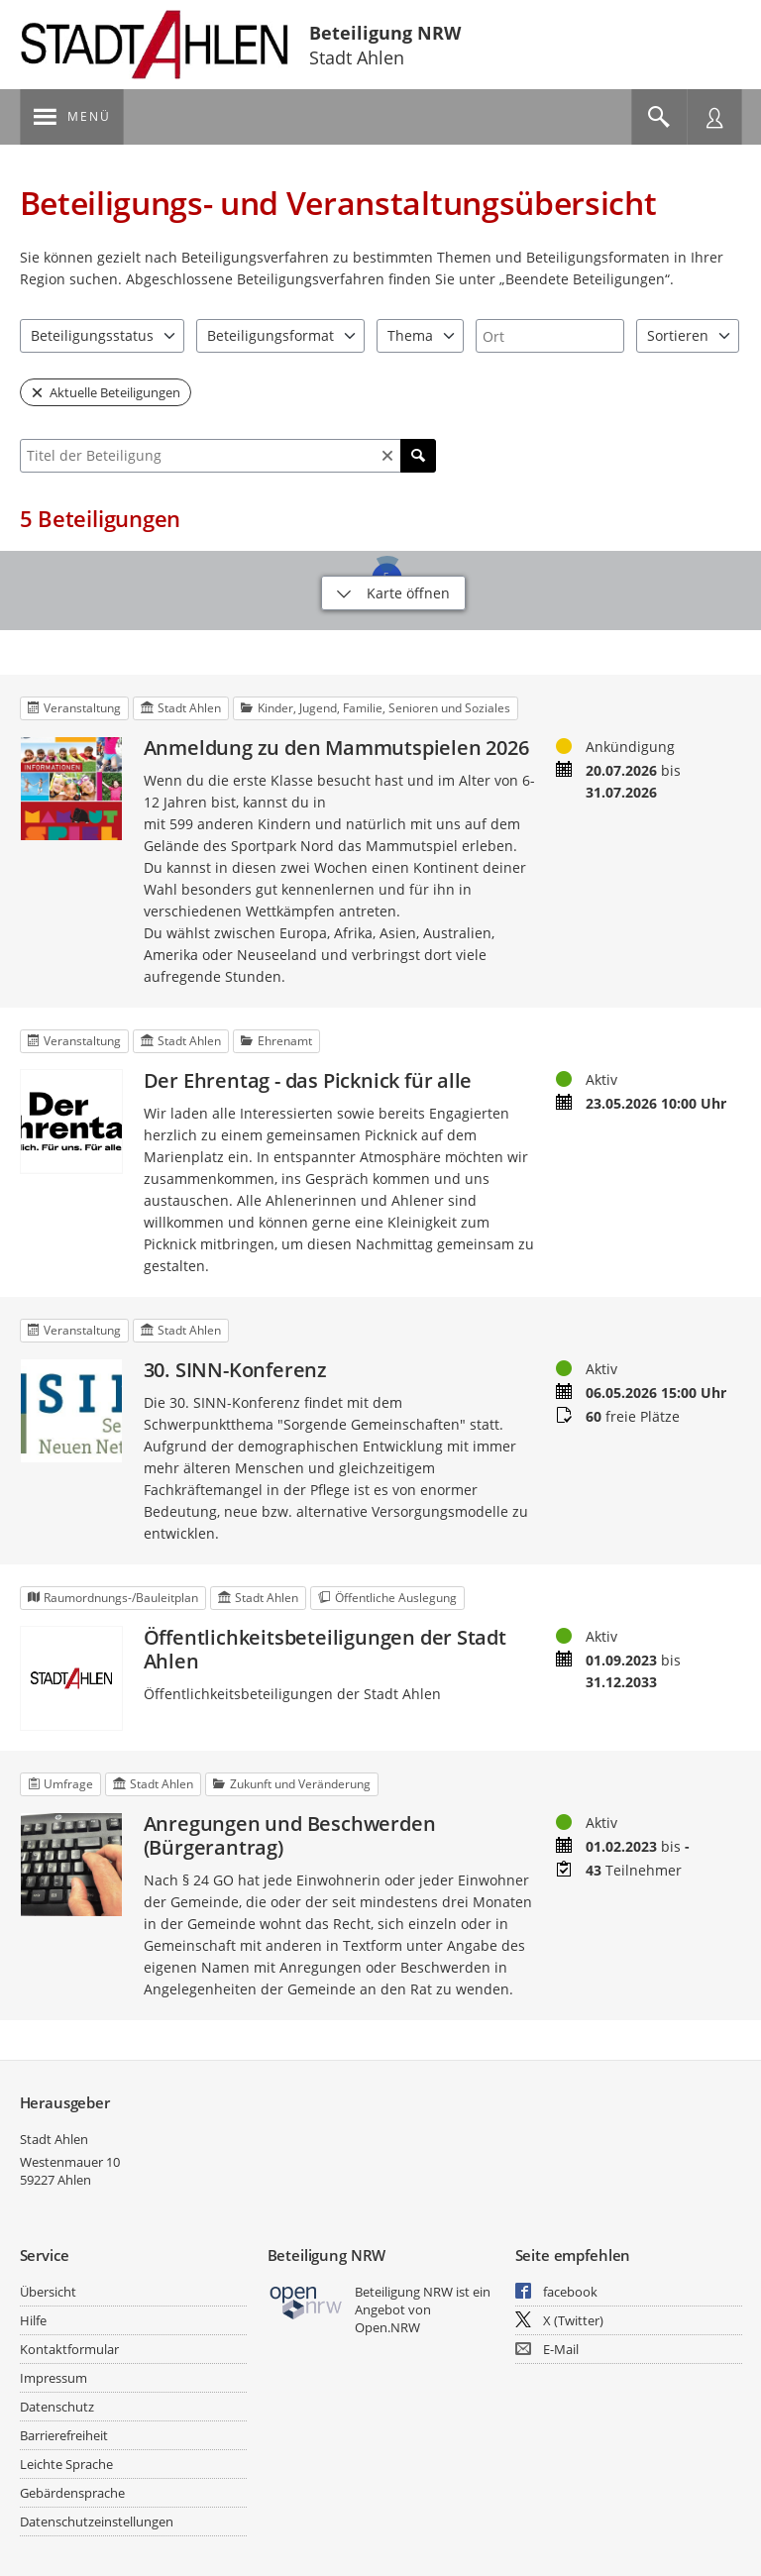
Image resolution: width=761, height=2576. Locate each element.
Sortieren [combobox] (677, 335)
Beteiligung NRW (385, 33)
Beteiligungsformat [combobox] (270, 335)
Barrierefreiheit (64, 2435)
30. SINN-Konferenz (235, 1370)
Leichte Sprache (66, 2464)
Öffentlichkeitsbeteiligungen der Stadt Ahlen (325, 1649)
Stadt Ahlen (54, 2139)
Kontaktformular (69, 2349)
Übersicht (48, 2292)
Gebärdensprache (72, 2493)
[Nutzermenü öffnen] (714, 117)
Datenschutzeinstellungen (96, 2521)
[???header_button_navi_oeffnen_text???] (72, 117)
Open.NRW (387, 2327)
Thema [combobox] (410, 335)
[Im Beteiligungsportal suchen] (659, 117)
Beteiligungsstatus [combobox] (92, 335)
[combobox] (550, 336)
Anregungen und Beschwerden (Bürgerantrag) (290, 1836)
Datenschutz (57, 2406)
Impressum (53, 2378)
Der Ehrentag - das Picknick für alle (308, 1081)
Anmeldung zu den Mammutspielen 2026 (336, 748)
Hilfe (33, 2320)
